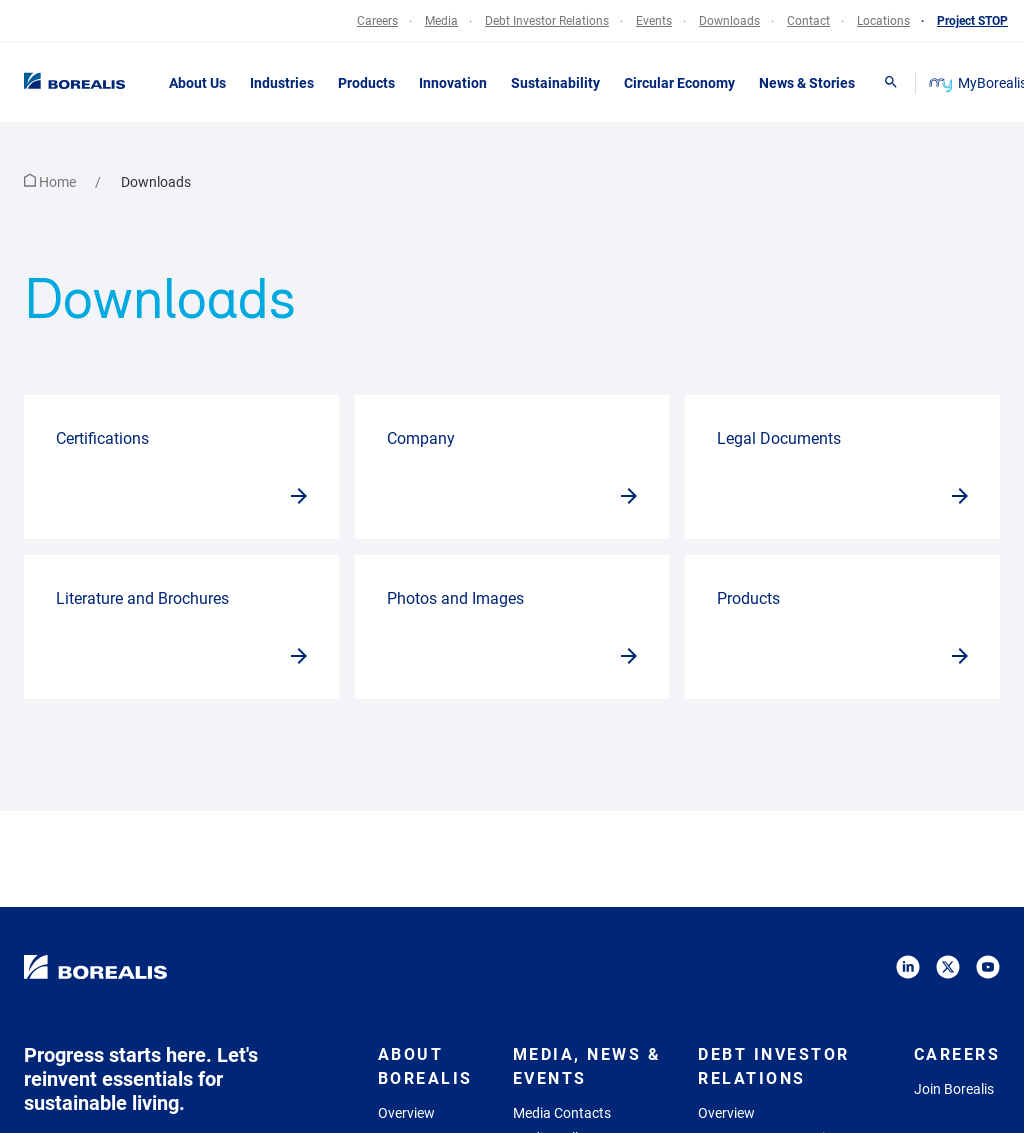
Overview (406, 1113)
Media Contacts (562, 1113)
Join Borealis (954, 1089)
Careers (957, 1054)
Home (51, 182)
